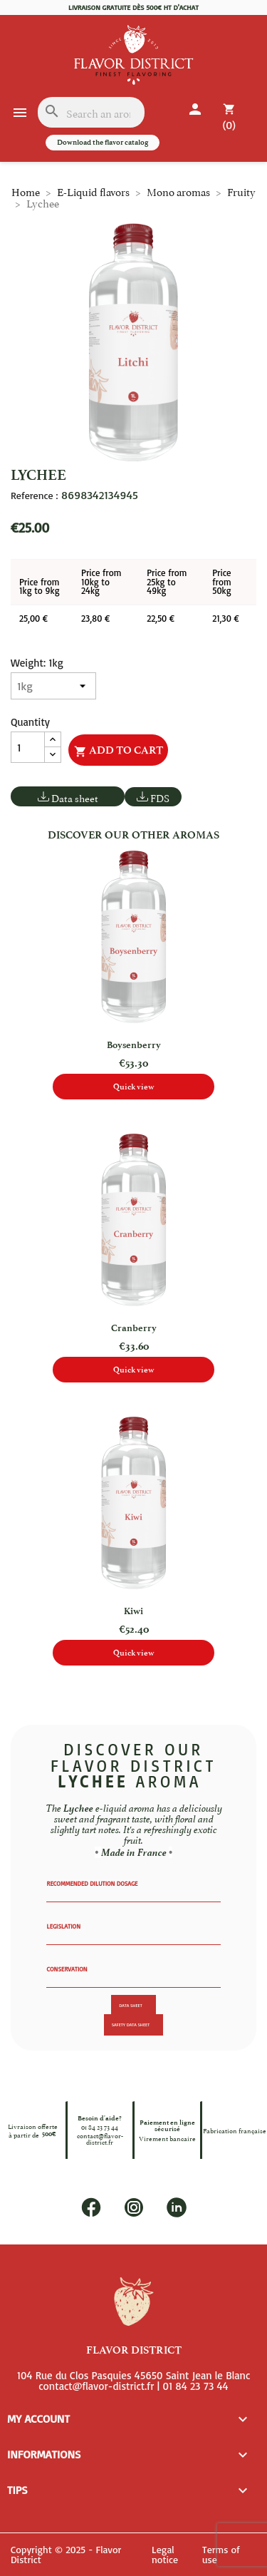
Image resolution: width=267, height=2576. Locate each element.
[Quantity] (28, 747)
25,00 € (33, 618)
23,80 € (95, 618)
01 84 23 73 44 (99, 2126)
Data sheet (74, 797)
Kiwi (133, 1611)
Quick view (134, 1087)
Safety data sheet (131, 2025)
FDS (159, 797)
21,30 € (225, 618)
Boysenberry (134, 1045)
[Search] (91, 112)
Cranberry (134, 1328)
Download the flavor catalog (102, 142)
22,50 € (160, 618)
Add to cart (118, 751)
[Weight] (53, 685)
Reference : (34, 496)
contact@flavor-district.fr (100, 2138)
